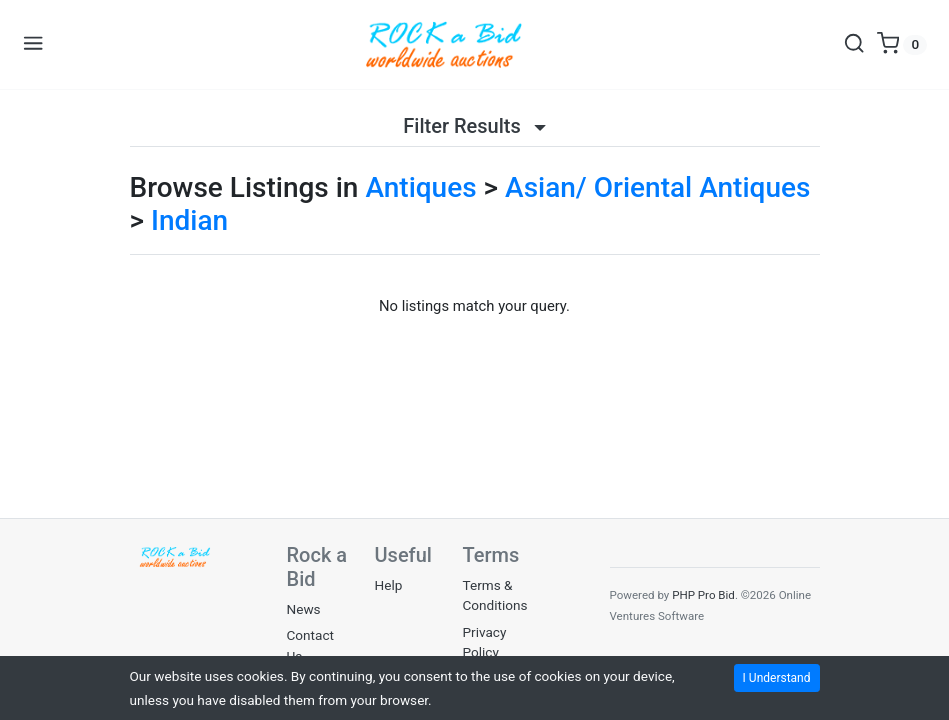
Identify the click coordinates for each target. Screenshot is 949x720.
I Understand (777, 678)
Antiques (420, 187)
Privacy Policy (485, 642)
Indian (189, 220)
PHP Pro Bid (703, 595)
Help (389, 585)
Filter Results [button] (474, 126)
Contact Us (311, 645)
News (304, 609)
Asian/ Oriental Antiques (657, 187)
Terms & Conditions (495, 595)
